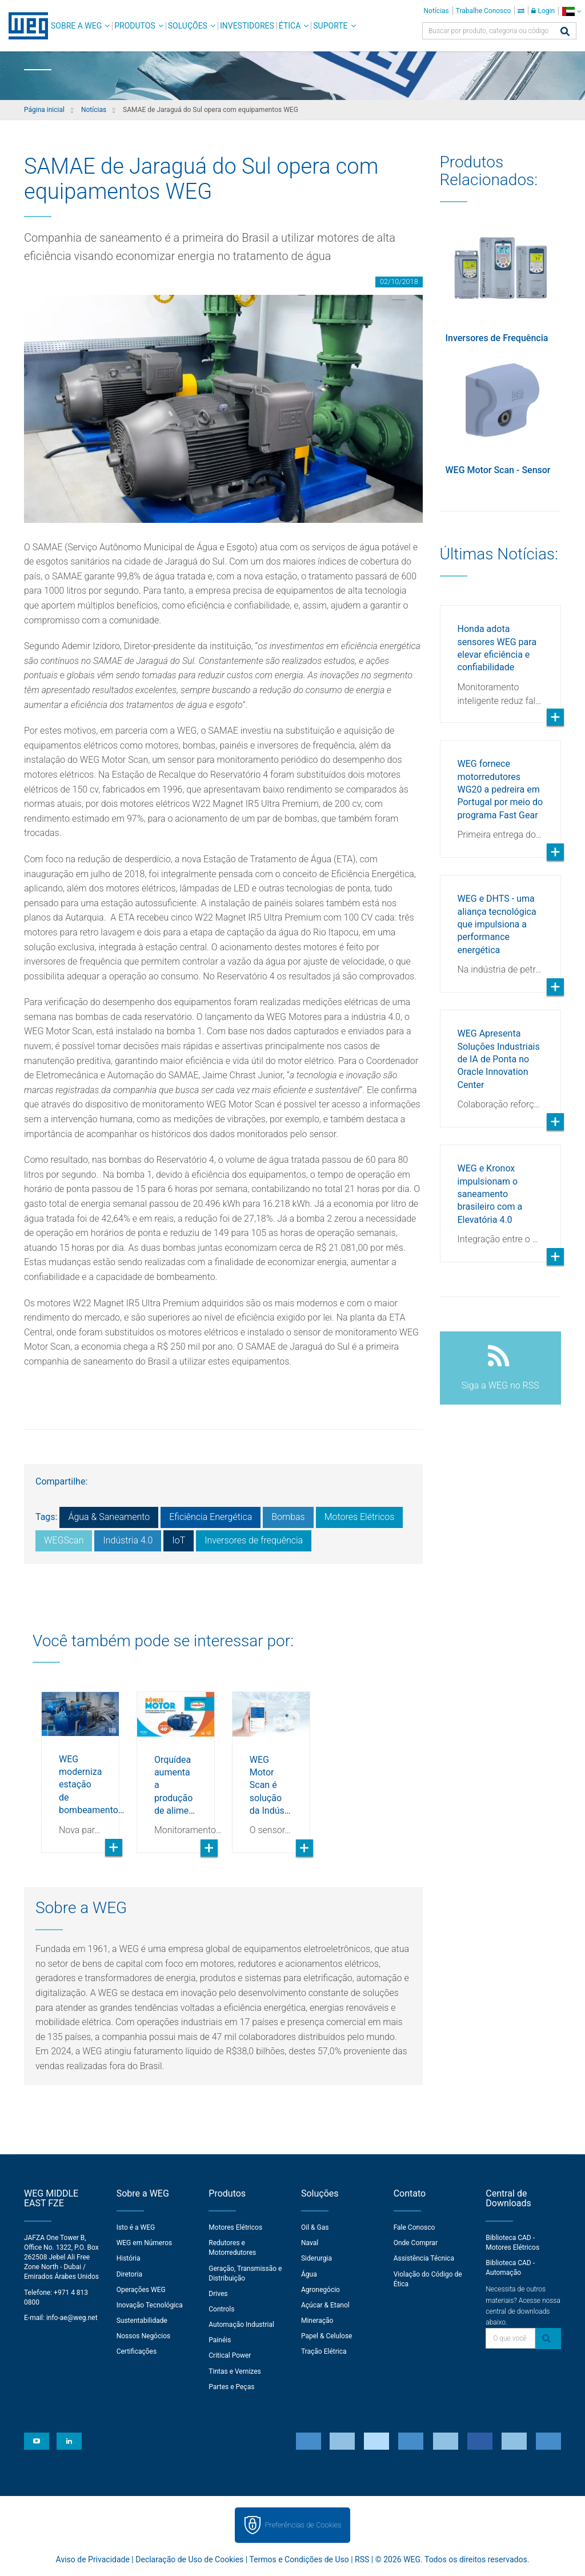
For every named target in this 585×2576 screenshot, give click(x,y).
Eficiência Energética (210, 1516)
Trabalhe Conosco (483, 11)
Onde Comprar (416, 2243)
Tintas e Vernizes (235, 2371)
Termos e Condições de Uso (298, 2559)
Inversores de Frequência (497, 338)
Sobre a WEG (76, 25)
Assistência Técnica (424, 2258)
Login (543, 11)
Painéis (220, 2340)
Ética (290, 25)
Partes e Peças (231, 2387)
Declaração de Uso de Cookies (189, 2559)
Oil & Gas (314, 2227)
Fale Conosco (414, 2227)
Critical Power (230, 2355)
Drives (218, 2294)
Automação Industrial (241, 2325)
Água (309, 2274)
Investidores (247, 25)
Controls (221, 2309)
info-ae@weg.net (72, 2318)
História (129, 2258)
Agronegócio (320, 2290)
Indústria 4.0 (128, 1540)
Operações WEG (141, 2290)
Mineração (317, 2321)
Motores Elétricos (359, 1516)
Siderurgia (316, 2258)
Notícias (436, 11)
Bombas (288, 1516)
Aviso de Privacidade (93, 2559)
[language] (571, 11)
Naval (309, 2243)
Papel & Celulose (326, 2336)
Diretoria (129, 2274)
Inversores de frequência (254, 1540)
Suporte (330, 25)
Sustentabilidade (142, 2321)
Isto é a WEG (136, 2227)
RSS (362, 2559)
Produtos (134, 25)
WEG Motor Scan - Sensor (498, 470)
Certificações (137, 2351)
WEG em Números (145, 2243)
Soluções (187, 25)
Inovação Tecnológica (150, 2305)
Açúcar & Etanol (325, 2305)
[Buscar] (565, 32)
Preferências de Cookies (303, 2525)
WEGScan (63, 1540)
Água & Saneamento (109, 1516)
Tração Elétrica (324, 2351)
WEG (24, 25)
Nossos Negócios (144, 2336)
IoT (178, 1540)
